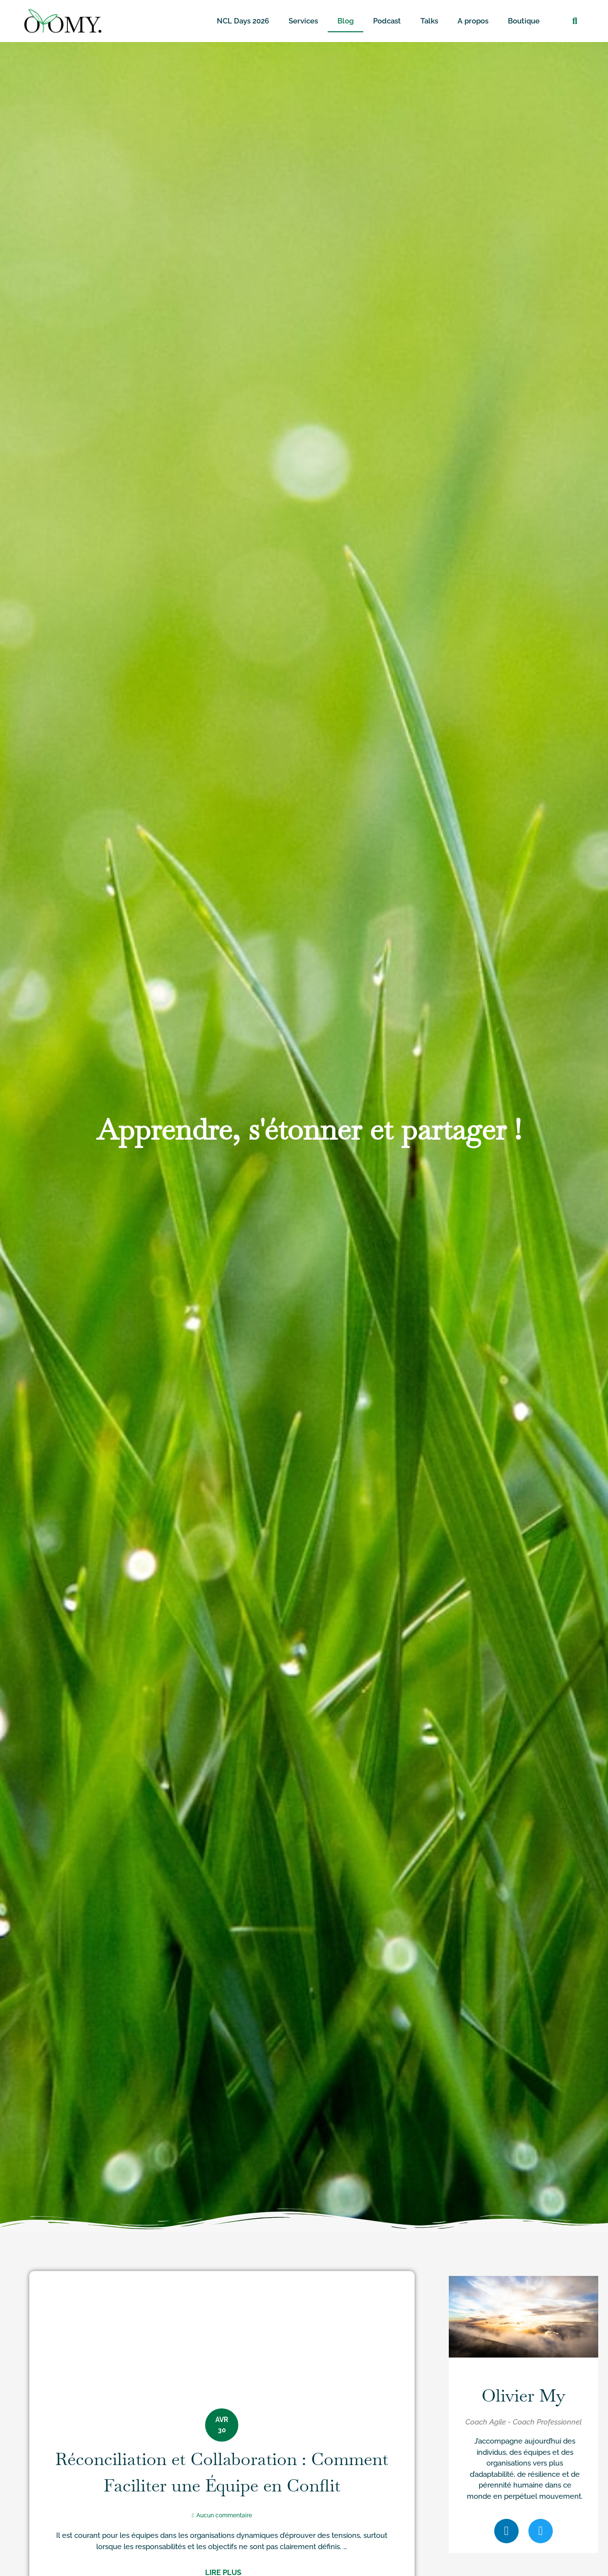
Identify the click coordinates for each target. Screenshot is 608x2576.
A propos (473, 21)
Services (303, 21)
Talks (429, 21)
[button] (575, 21)
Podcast (387, 21)
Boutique (524, 21)
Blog (345, 21)
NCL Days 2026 (243, 21)
